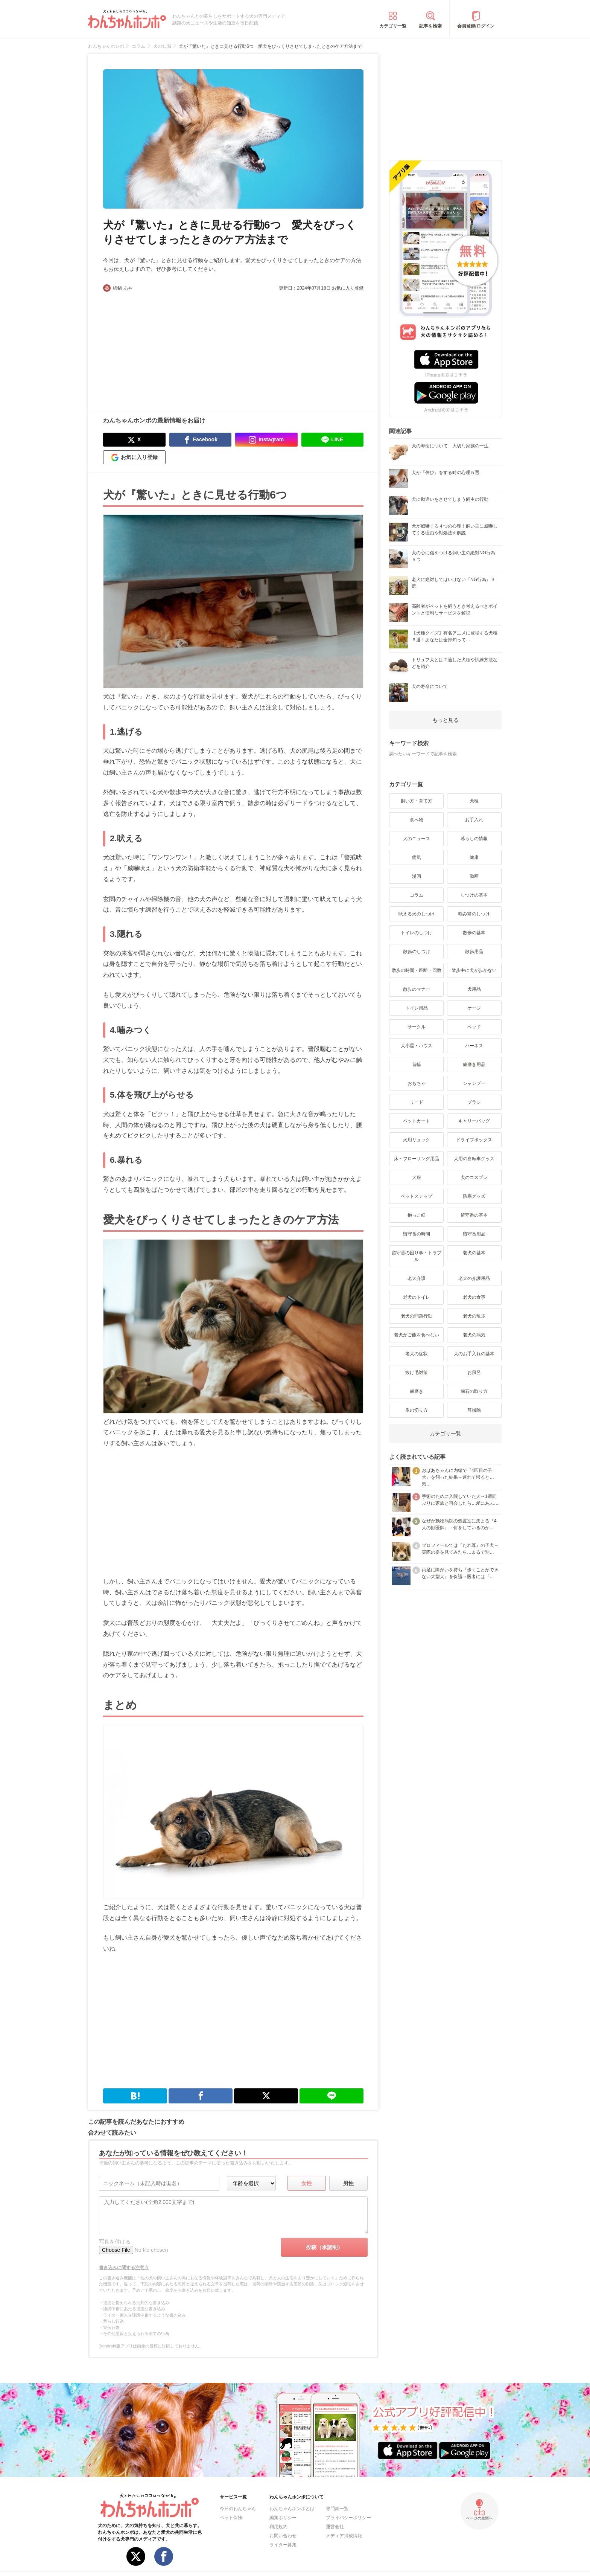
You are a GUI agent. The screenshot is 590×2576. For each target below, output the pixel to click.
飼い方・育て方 (416, 801)
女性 (306, 2183)
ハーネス (474, 1045)
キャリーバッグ (474, 1121)
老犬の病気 (474, 1335)
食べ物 (416, 819)
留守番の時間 (416, 1234)
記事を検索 (430, 26)
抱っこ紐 (417, 1215)
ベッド (474, 1026)
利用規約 (278, 2526)
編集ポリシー (283, 2517)
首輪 (416, 1064)
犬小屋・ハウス (416, 1045)
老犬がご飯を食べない (416, 1335)
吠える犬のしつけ (416, 914)
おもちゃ (417, 1083)
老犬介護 (417, 1278)
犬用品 (474, 989)
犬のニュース (416, 838)
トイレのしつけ (416, 932)
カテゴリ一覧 (392, 26)
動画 (474, 876)
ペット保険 (231, 2517)
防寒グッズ (474, 1196)
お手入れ (474, 819)
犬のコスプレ (474, 1177)
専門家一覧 (337, 2508)
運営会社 (335, 2526)
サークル (417, 1026)
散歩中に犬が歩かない (474, 970)
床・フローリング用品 (416, 1158)
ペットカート (416, 1121)
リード (416, 1102)
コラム (416, 895)
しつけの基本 (474, 895)
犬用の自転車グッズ (474, 1158)
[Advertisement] (168, 348)
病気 (416, 857)
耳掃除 (474, 1410)
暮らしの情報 (474, 838)
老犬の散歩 (474, 1316)
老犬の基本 (474, 1252)
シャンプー (474, 1083)
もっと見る (445, 720)
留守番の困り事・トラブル (416, 1256)
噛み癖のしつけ (474, 914)
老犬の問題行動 (416, 1316)
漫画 (416, 876)
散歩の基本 (474, 932)
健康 (474, 857)
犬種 (474, 801)
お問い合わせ (283, 2535)
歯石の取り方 (474, 1391)
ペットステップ (416, 1196)
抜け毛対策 (416, 1372)
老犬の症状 (416, 1353)
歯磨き (416, 1391)
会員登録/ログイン (475, 26)
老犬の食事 (474, 1297)
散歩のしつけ (416, 951)
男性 (348, 2183)
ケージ (474, 1008)
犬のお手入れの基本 (474, 1353)
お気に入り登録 (347, 288)
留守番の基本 (474, 1215)
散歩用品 (474, 951)
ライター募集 (283, 2544)
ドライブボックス (474, 1139)
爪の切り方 (416, 1410)
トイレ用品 (416, 1008)
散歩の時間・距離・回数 (416, 970)
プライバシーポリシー (348, 2517)
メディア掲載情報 (344, 2535)
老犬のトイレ (416, 1297)
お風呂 (474, 1372)
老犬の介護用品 (474, 1278)
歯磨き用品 (474, 1064)
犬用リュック (416, 1139)
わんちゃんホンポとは (292, 2508)
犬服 (416, 1177)
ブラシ (474, 1102)
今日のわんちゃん (238, 2508)
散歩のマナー (416, 989)
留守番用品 (474, 1234)
